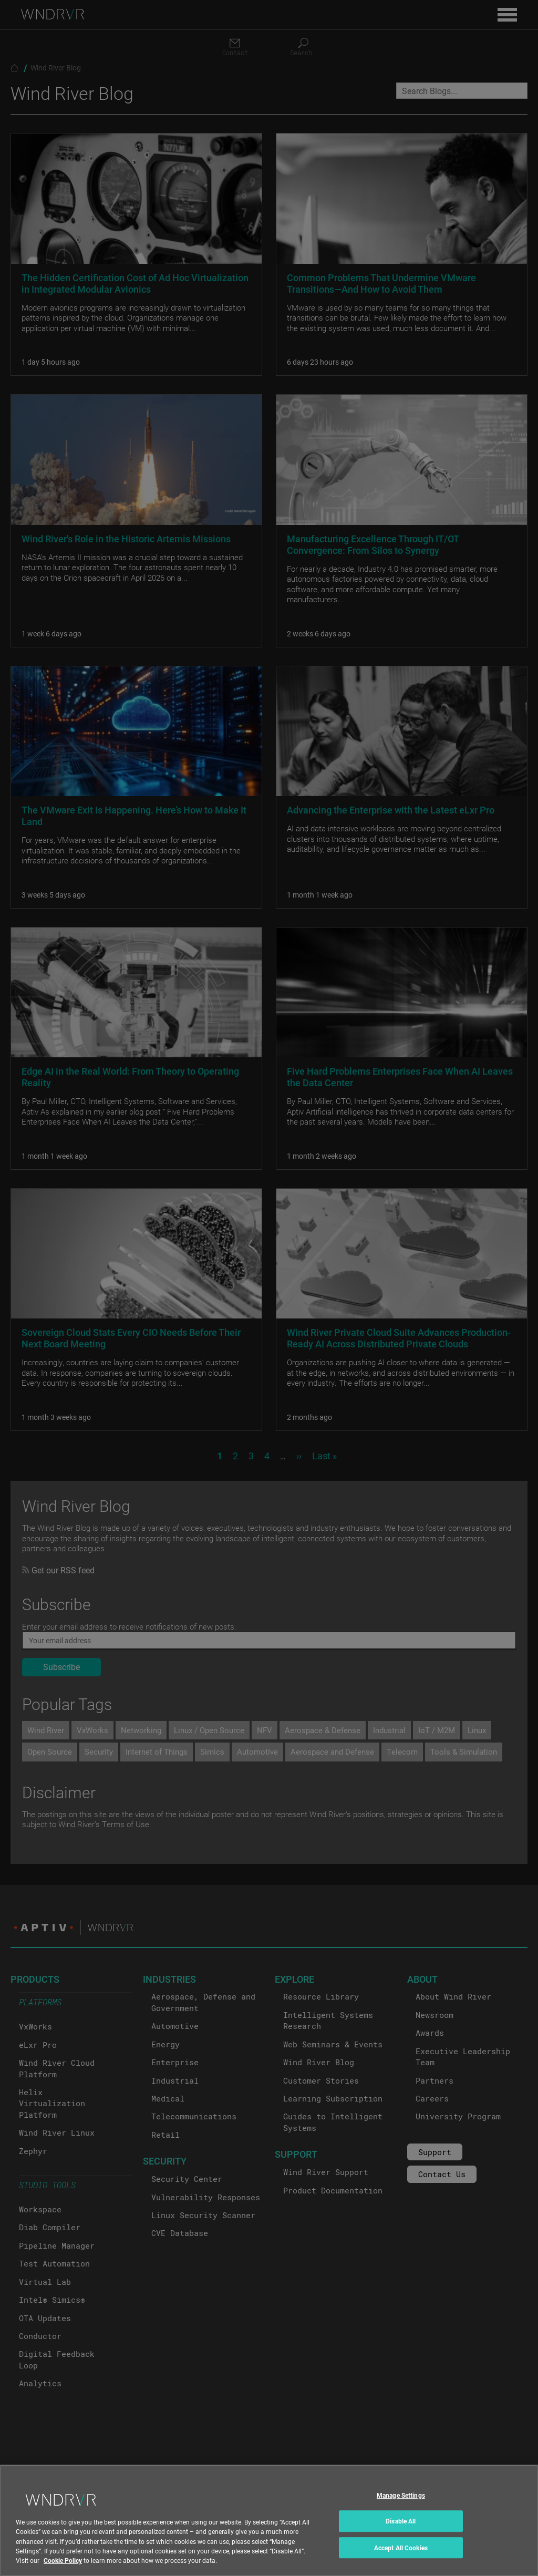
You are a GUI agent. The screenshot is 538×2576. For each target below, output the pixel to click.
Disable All (401, 2536)
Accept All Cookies (401, 2562)
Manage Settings (401, 2510)
